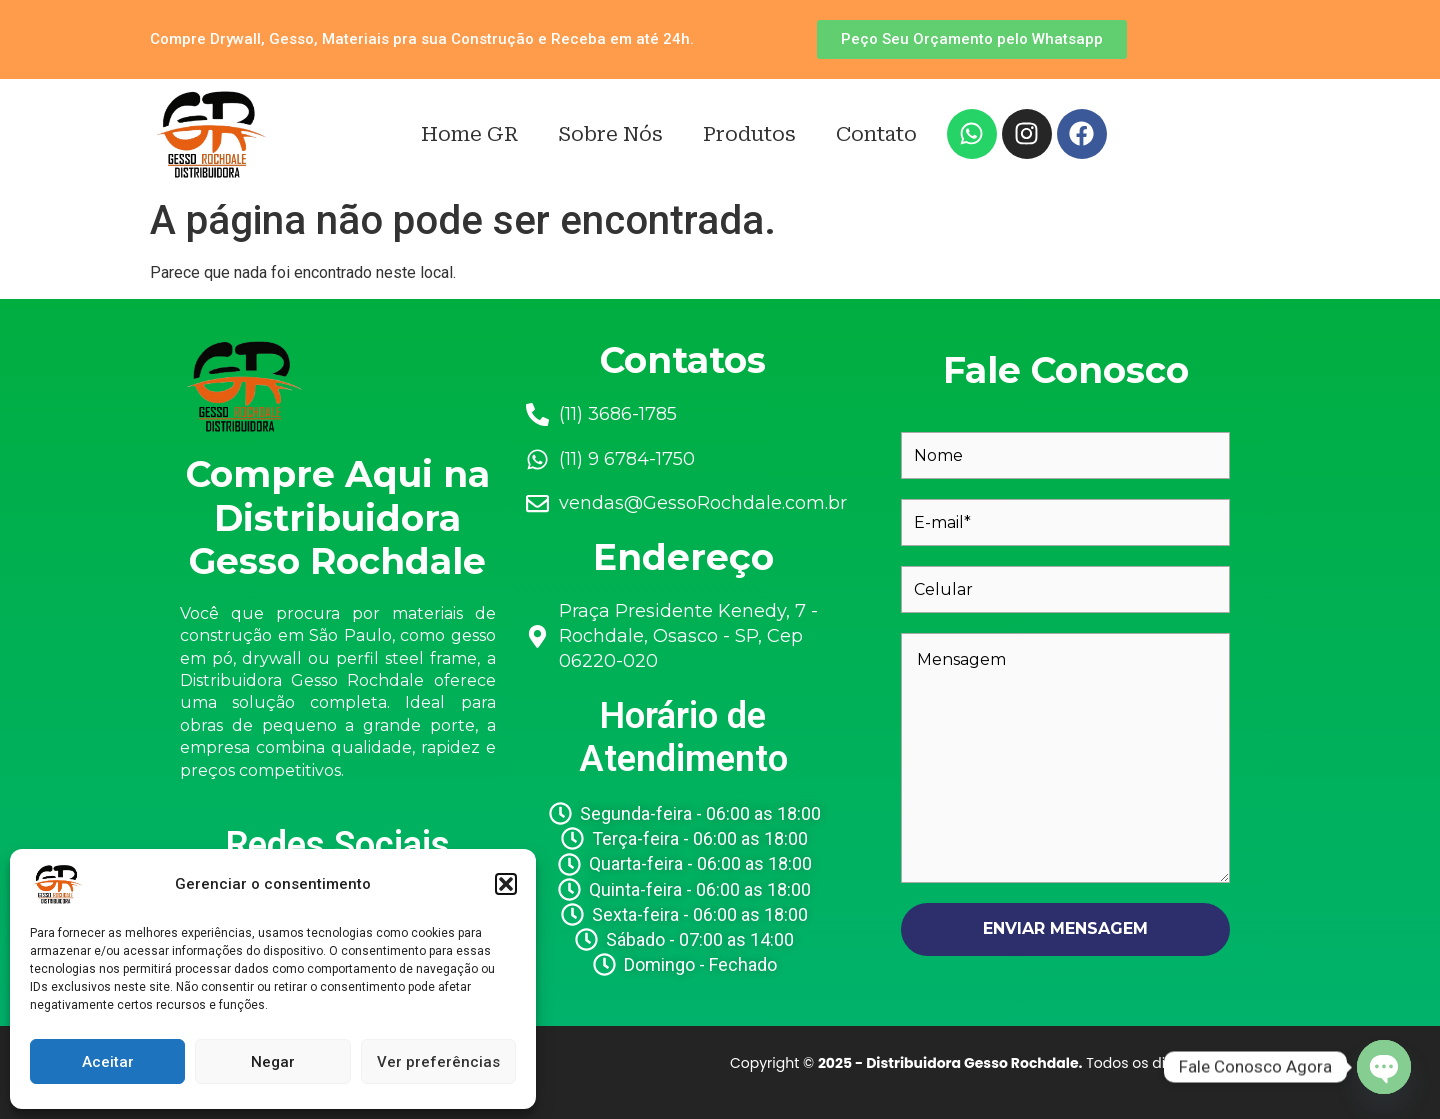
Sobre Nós (610, 134)
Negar (273, 1062)
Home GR (469, 134)
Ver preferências (438, 1062)
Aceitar (108, 1062)
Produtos (749, 134)
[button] (506, 884)
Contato (876, 134)
